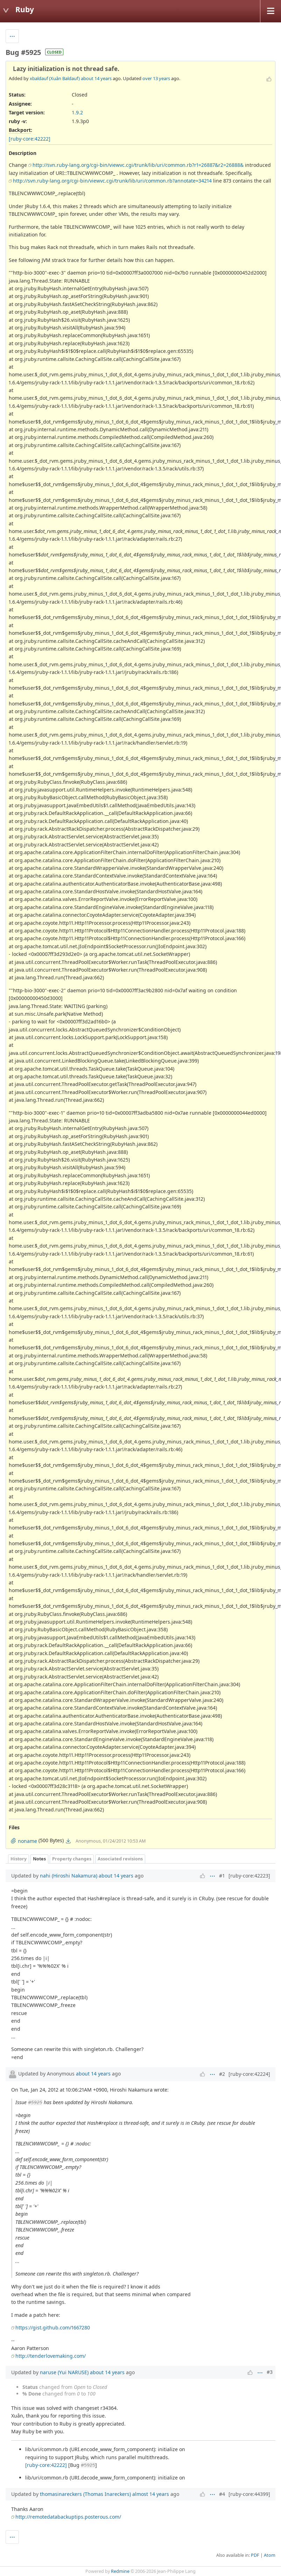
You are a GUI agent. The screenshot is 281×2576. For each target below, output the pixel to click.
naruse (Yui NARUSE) (64, 2372)
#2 (222, 2074)
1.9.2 (77, 112)
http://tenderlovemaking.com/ (50, 2356)
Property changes (71, 1859)
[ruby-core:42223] (249, 1875)
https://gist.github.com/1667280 (52, 2327)
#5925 (35, 2102)
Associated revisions (120, 1859)
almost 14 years (150, 2494)
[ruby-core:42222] (29, 138)
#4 (222, 2494)
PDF (255, 2555)
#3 (270, 2372)
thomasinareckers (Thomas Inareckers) (85, 2494)
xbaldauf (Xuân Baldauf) (55, 78)
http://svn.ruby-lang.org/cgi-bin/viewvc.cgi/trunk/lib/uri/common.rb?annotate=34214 (112, 180)
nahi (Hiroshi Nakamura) (68, 1875)
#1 (222, 1875)
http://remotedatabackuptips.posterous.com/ (68, 2516)
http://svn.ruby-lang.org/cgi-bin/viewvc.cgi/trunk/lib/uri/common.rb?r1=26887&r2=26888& (138, 165)
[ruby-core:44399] (249, 2494)
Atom (269, 2555)
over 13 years (156, 78)
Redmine (120, 2571)
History (18, 1859)
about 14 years (96, 78)
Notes (39, 1859)
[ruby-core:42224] (249, 2074)
